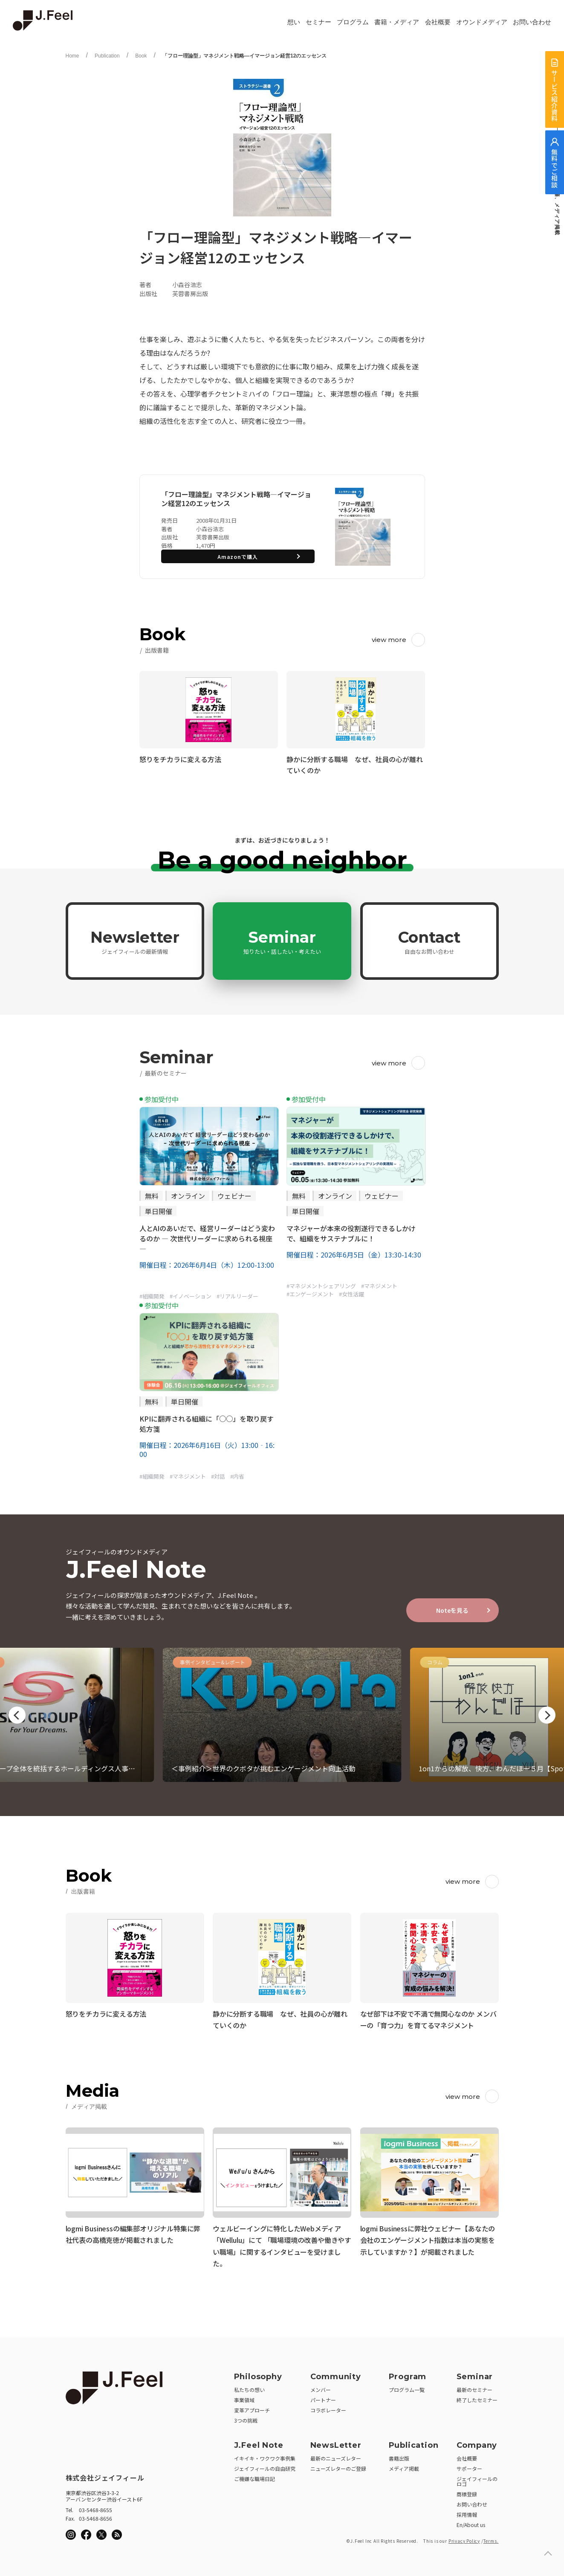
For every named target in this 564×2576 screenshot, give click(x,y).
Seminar (282, 941)
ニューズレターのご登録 (338, 2466)
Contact (429, 941)
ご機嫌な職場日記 (254, 2476)
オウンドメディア (481, 22)
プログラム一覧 (407, 2387)
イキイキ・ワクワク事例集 (264, 2455)
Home (72, 56)
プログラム (353, 22)
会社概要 (438, 22)
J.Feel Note (258, 2442)
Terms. (491, 2538)
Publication (107, 56)
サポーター (469, 2466)
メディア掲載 (404, 2466)
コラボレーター (328, 2407)
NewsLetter (336, 2442)
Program (408, 2374)
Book (141, 56)
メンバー (320, 2387)
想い (293, 22)
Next (547, 1715)
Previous (17, 1715)
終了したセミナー (477, 2397)
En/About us (471, 2522)
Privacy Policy (464, 2538)
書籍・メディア (396, 22)
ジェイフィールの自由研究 (264, 2466)
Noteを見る (452, 1610)
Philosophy (258, 2374)
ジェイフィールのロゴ (477, 2478)
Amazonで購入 (237, 556)
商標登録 (467, 2491)
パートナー (323, 2397)
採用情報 (467, 2512)
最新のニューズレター (335, 2455)
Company (477, 2442)
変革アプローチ (252, 2407)
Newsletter (134, 941)
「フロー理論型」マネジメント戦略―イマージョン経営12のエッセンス (244, 56)
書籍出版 (399, 2455)
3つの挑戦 (245, 2417)
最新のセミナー (474, 2387)
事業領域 (244, 2397)
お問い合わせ (532, 22)
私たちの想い (249, 2387)
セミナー (318, 22)
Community (335, 2374)
